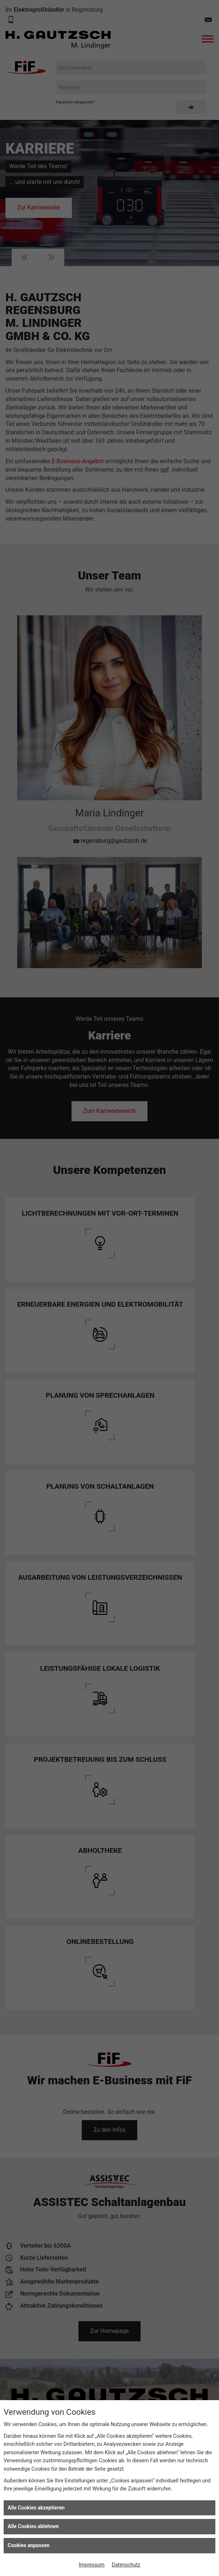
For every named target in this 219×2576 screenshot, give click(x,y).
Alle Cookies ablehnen (33, 2526)
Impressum (91, 2565)
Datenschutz (126, 2565)
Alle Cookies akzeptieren (36, 2508)
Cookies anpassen (29, 2545)
